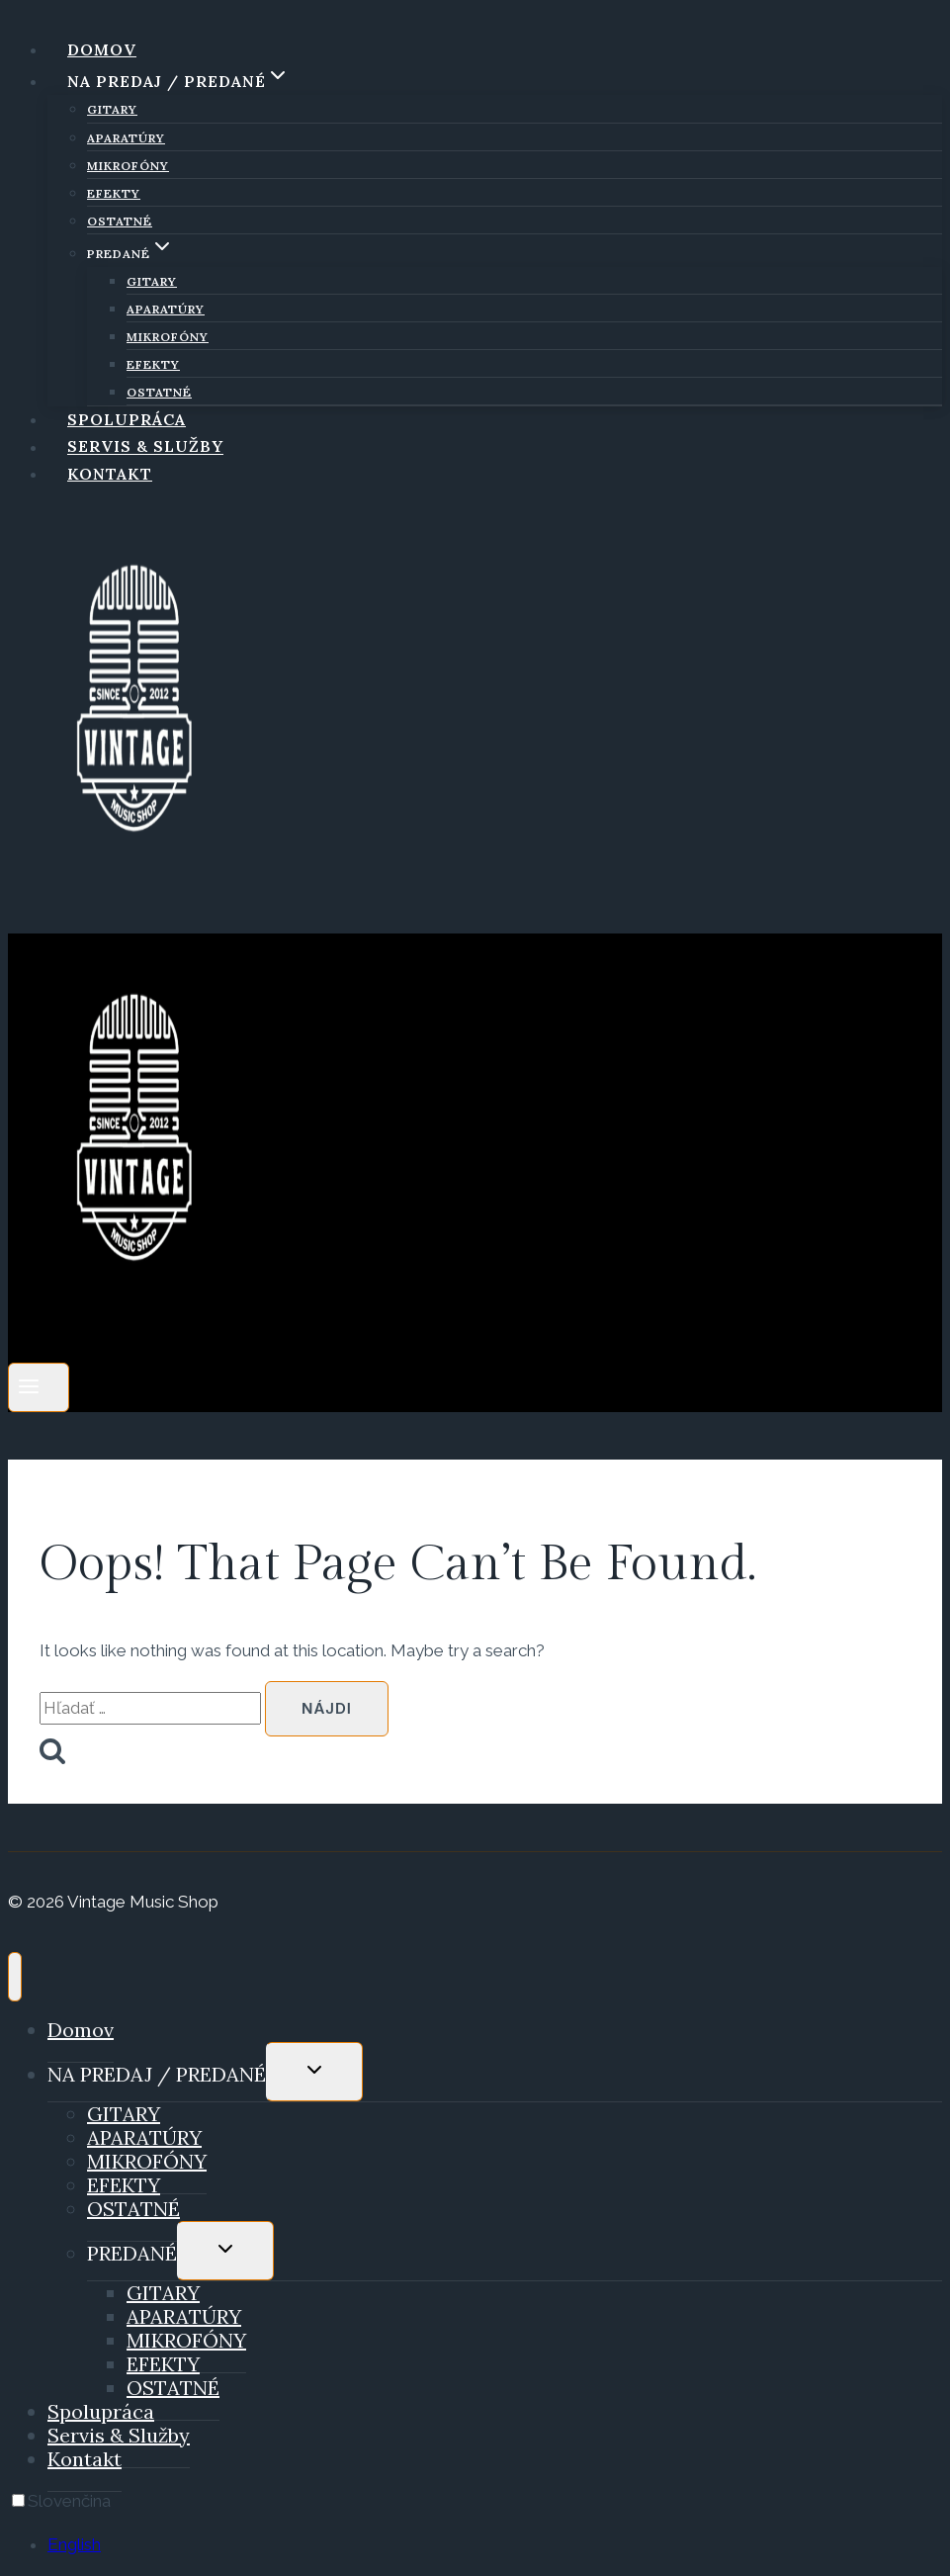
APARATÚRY (126, 138)
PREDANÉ (132, 2253)
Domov (101, 49)
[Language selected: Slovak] (475, 2523)
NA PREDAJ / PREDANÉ (156, 2074)
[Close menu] (15, 1976)
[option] (494, 2545)
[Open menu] (38, 1387)
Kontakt (109, 474)
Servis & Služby (145, 447)
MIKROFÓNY (128, 165)
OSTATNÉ (119, 221)
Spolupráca (126, 419)
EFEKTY (113, 193)
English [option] (74, 2544)
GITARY (112, 109)
